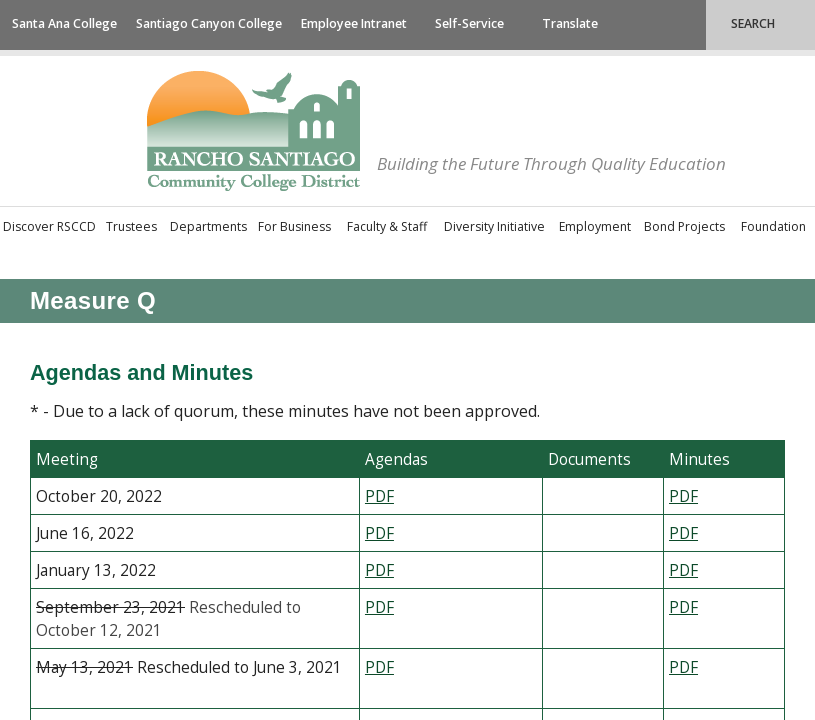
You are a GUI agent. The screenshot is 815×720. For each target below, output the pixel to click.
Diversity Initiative (494, 226)
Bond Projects (684, 226)
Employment (595, 226)
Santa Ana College (64, 23)
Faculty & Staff (387, 226)
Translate (570, 23)
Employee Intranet (354, 23)
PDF (379, 570)
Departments (208, 226)
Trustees (131, 226)
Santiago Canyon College (209, 23)
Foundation (773, 226)
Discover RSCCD (49, 226)
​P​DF (379, 496)
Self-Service (469, 23)
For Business (294, 226)
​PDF (683, 496)
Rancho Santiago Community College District (253, 131)
